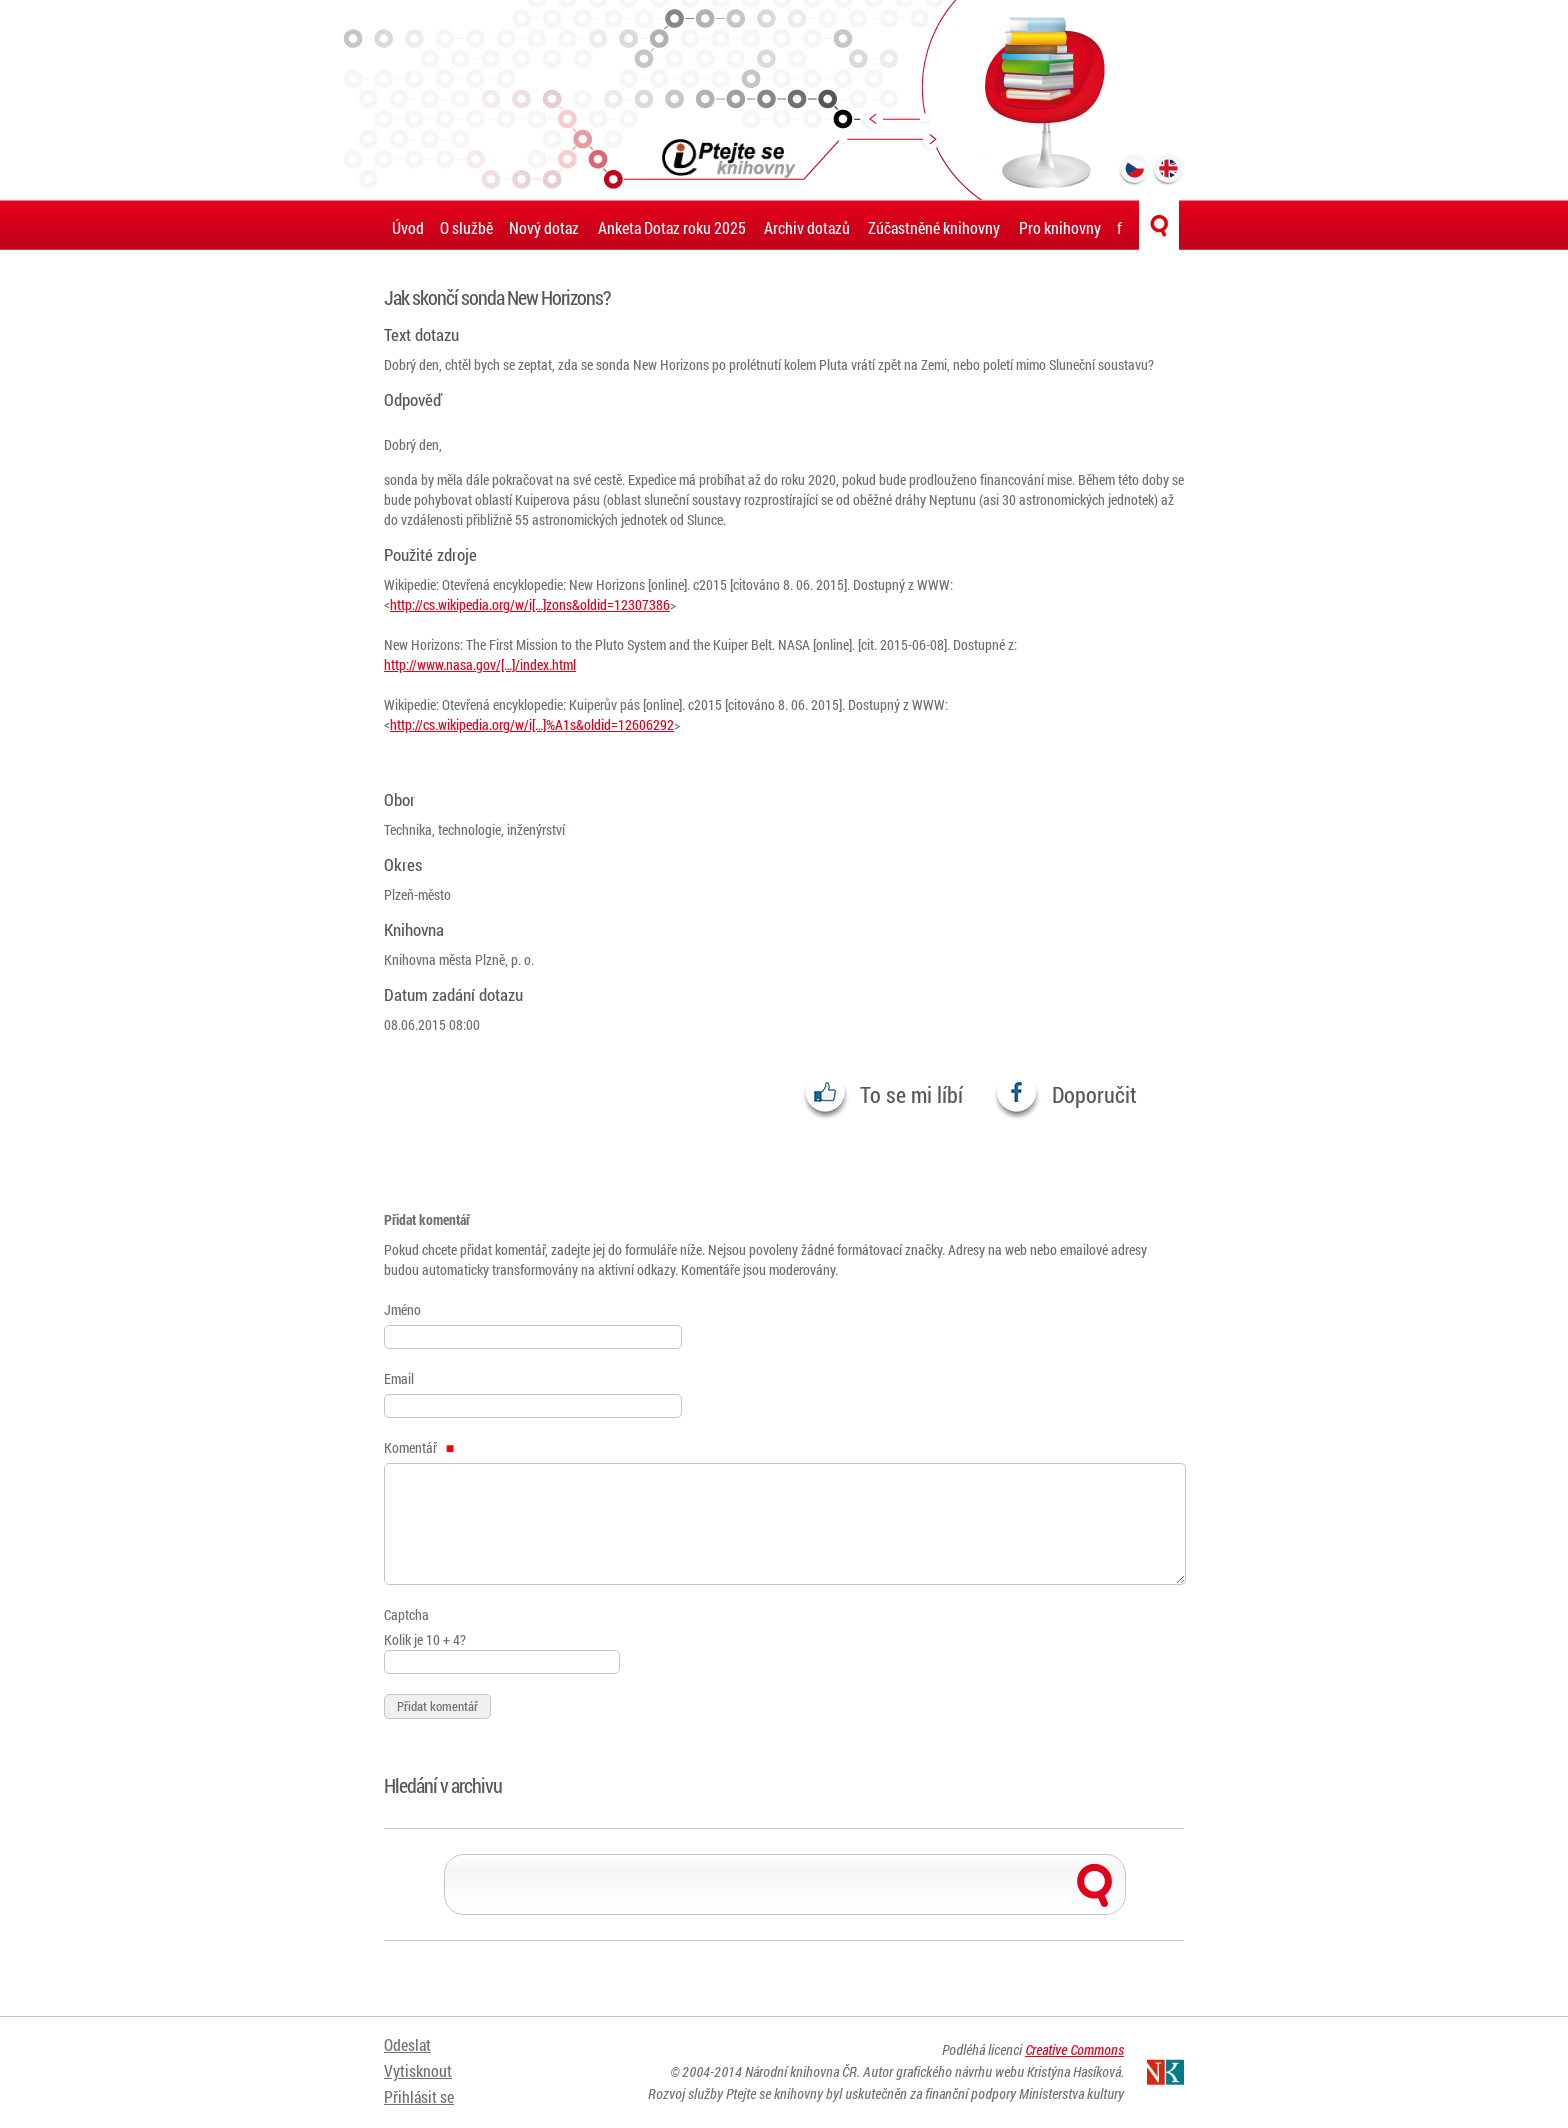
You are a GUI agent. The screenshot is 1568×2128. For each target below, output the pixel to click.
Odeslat (407, 2045)
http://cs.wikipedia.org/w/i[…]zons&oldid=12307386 (530, 604)
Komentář (419, 1447)
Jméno (402, 1309)
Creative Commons (1074, 2050)
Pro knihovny (1060, 227)
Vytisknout (418, 2070)
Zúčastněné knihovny (934, 227)
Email (399, 1378)
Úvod (408, 227)
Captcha (406, 1614)
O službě (466, 227)
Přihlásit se (419, 2095)
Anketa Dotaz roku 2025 (672, 227)
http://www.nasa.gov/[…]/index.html (480, 664)
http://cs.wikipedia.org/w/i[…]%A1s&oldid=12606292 (532, 724)
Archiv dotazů (807, 227)
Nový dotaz (544, 227)
